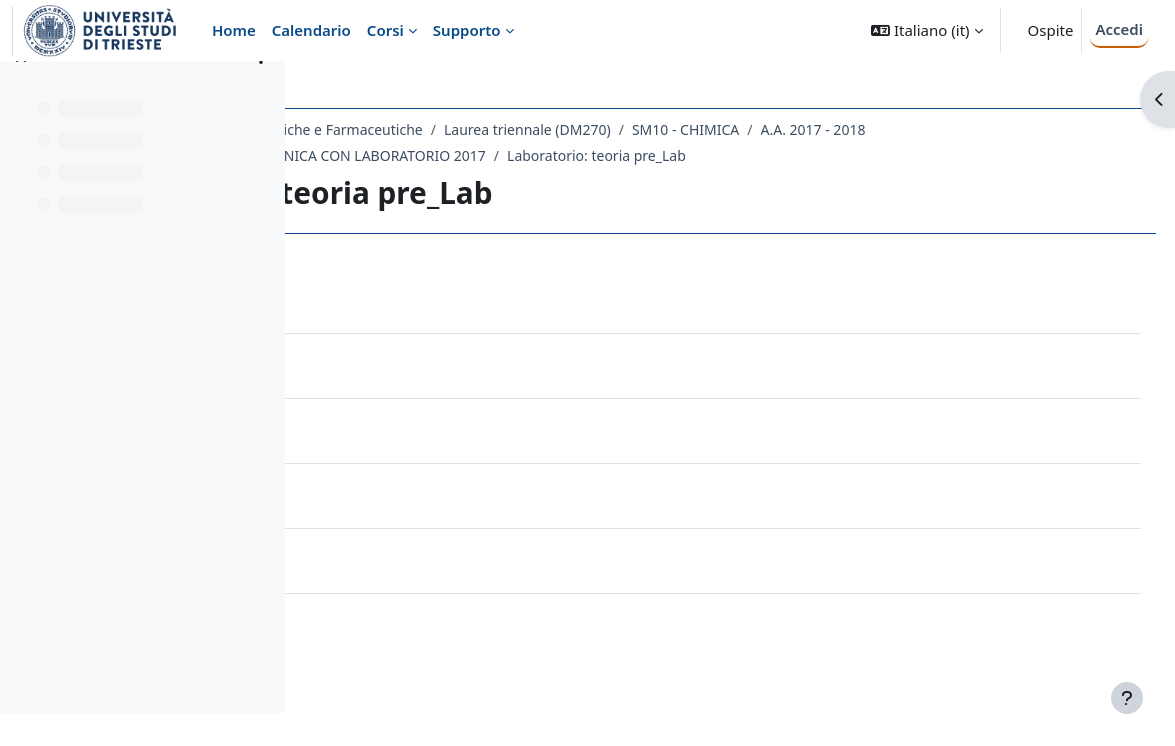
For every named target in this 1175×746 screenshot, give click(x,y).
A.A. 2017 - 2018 (1047, 129)
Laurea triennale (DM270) (762, 129)
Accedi (1119, 29)
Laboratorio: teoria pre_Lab (831, 155)
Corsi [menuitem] (385, 30)
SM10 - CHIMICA (920, 129)
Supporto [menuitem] (467, 30)
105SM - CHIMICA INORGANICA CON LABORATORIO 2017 (532, 155)
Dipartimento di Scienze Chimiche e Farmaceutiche (490, 129)
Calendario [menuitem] (311, 30)
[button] (926, 30)
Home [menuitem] (234, 30)
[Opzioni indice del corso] (261, 90)
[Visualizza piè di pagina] (1127, 698)
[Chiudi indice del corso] (21, 90)
